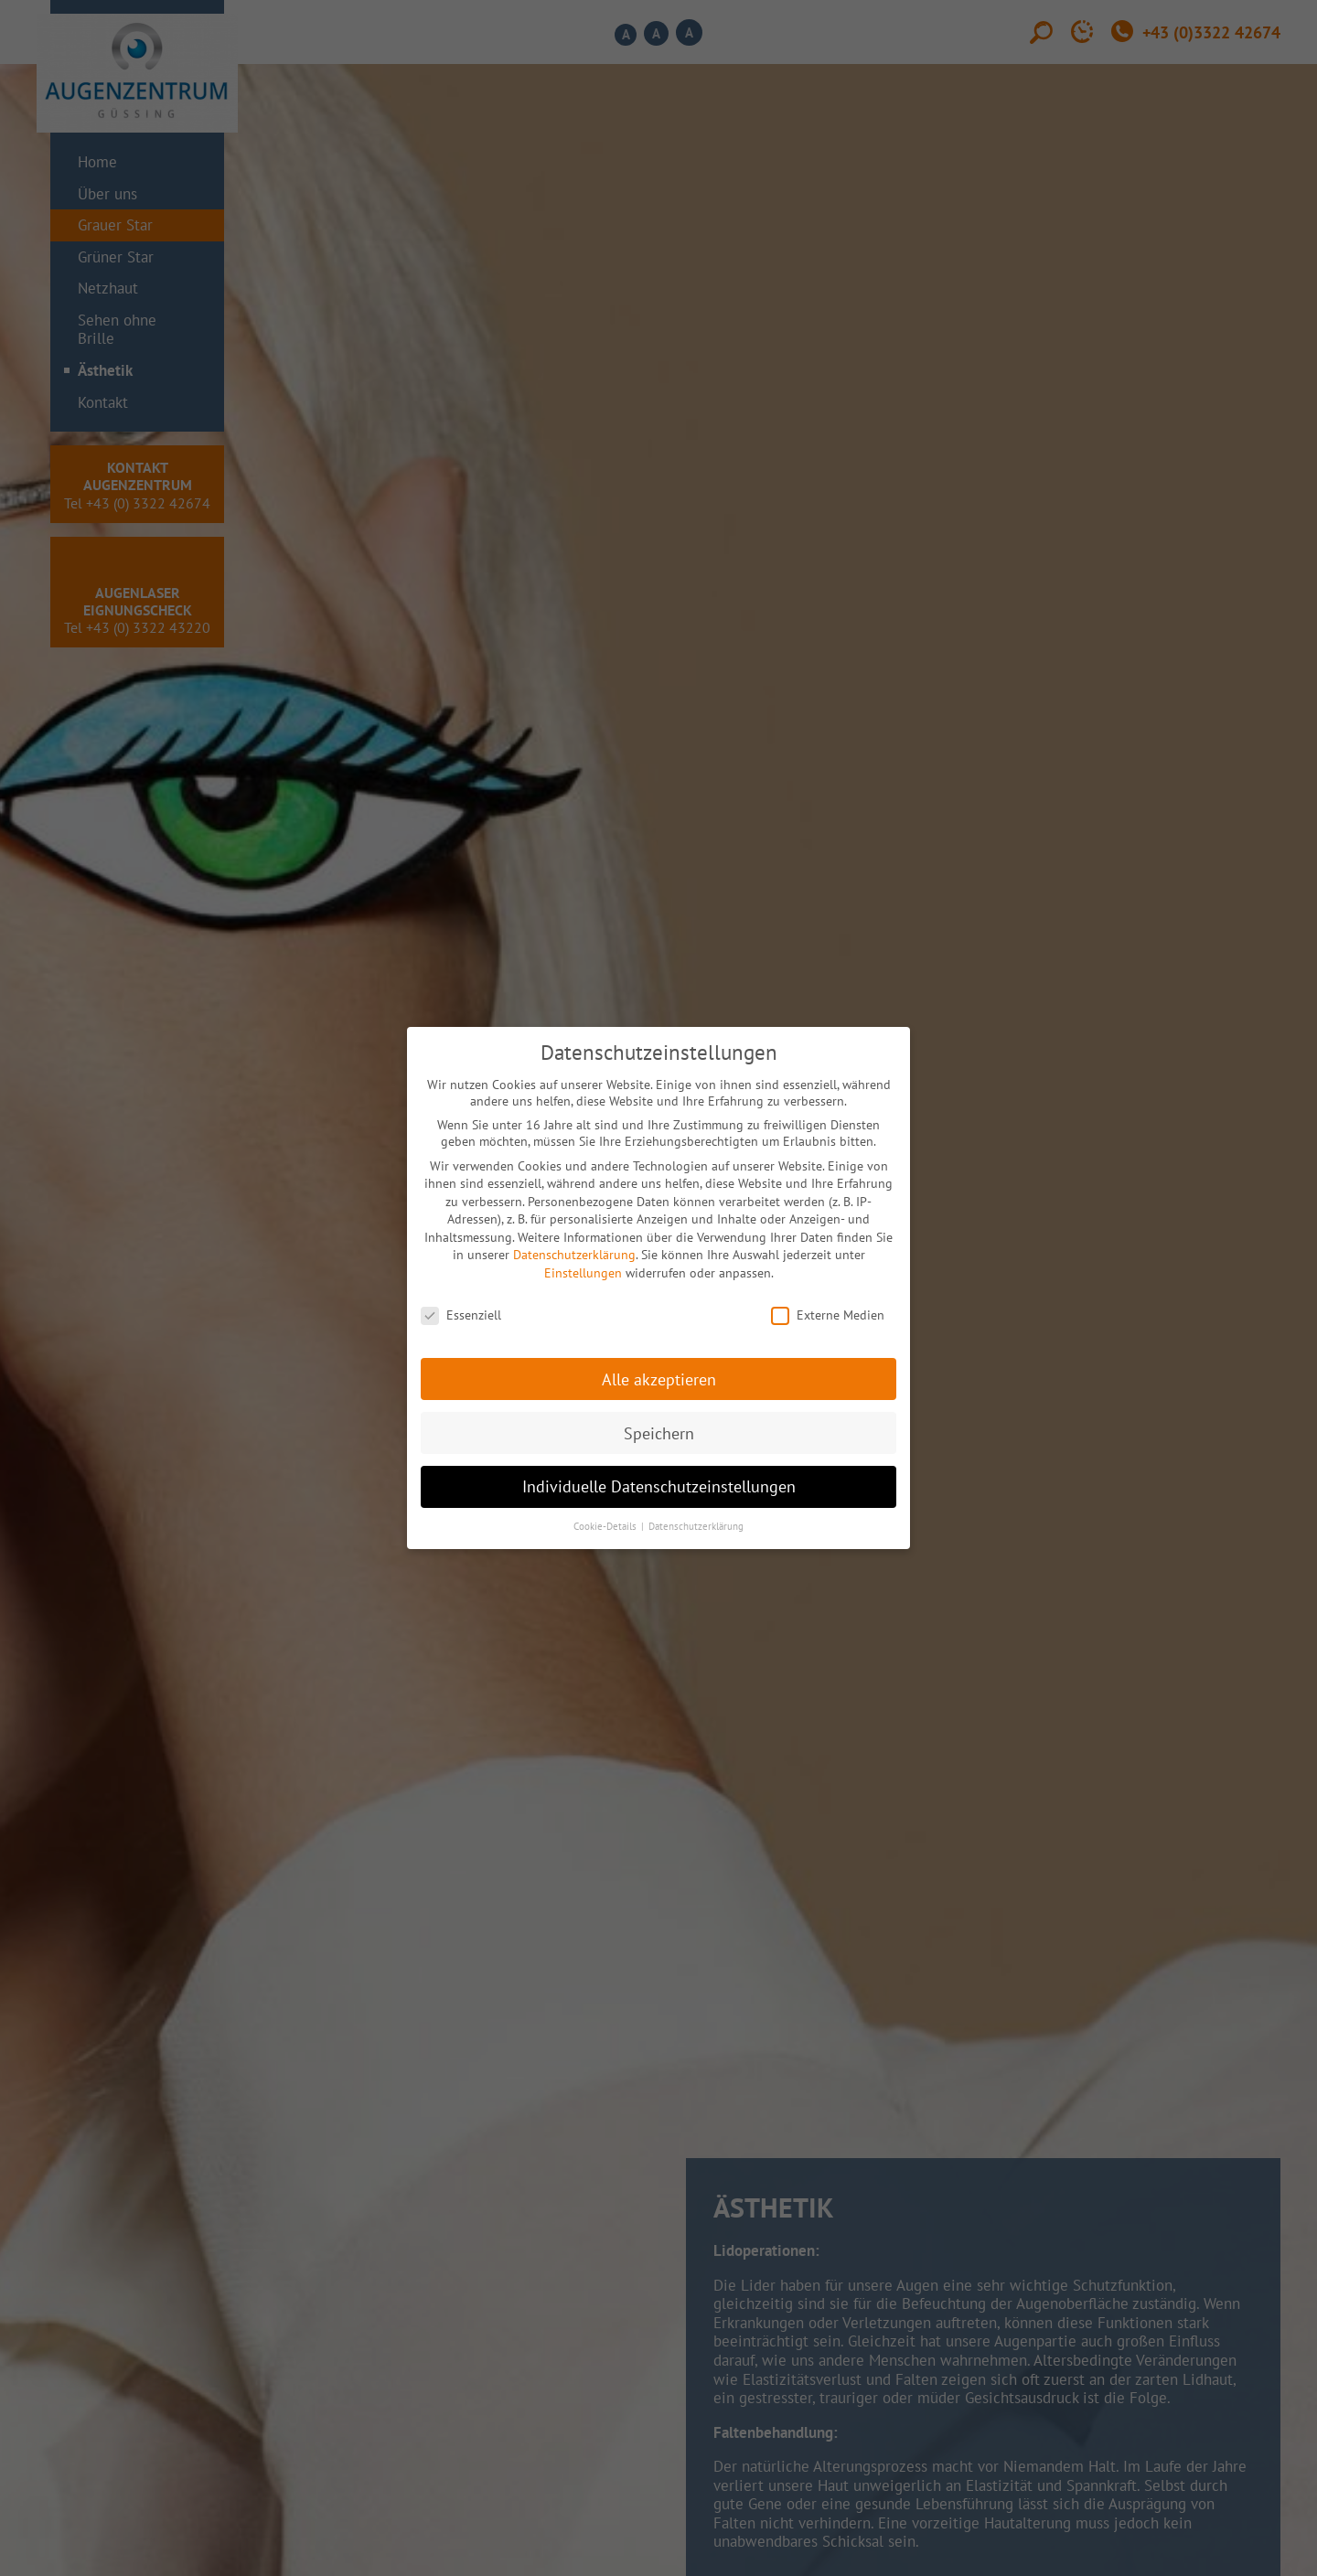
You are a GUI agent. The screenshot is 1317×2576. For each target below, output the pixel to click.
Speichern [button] (659, 1433)
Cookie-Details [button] (606, 1526)
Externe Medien (827, 1315)
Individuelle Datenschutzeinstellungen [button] (659, 1486)
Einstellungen (583, 1273)
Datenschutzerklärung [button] (696, 1526)
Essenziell (461, 1315)
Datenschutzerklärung (574, 1254)
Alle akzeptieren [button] (659, 1379)
